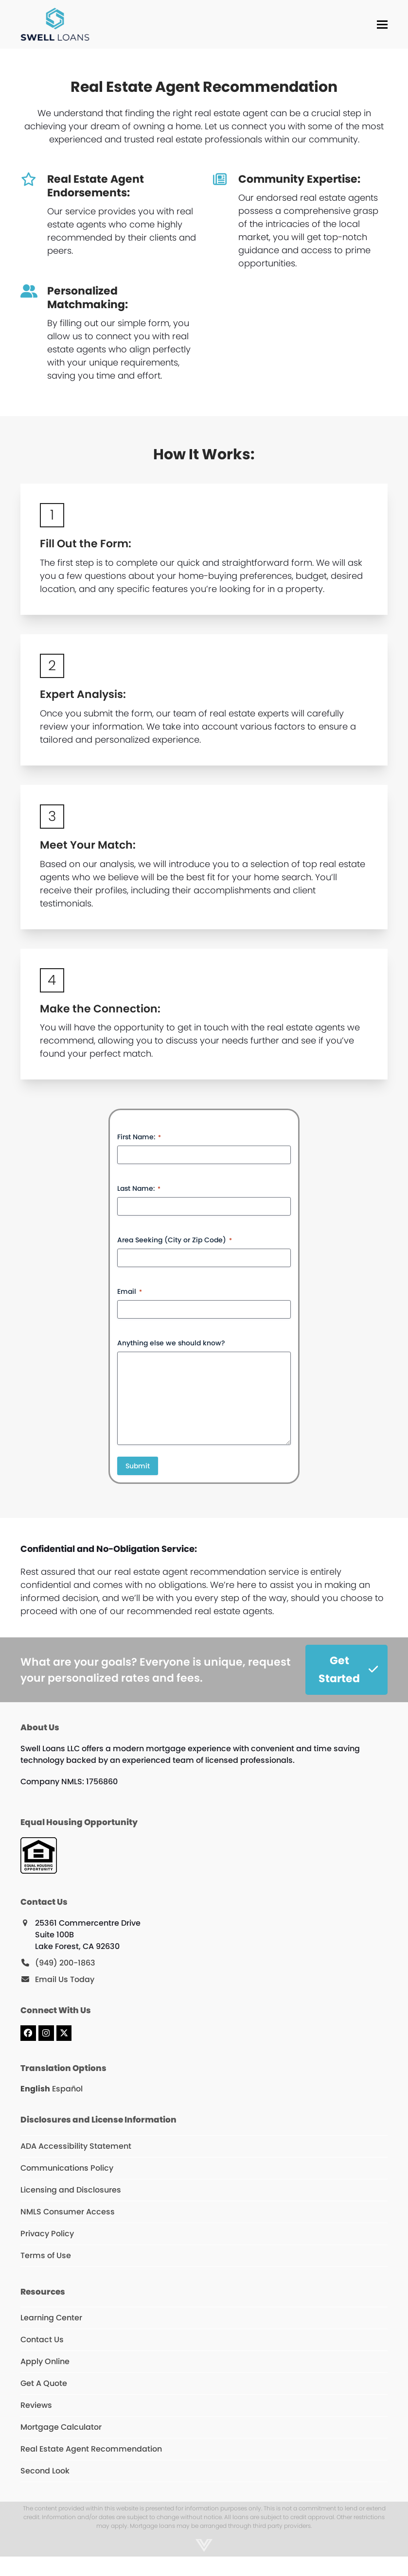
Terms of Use (45, 2255)
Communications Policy (66, 2168)
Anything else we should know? (171, 1343)
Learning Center (51, 2317)
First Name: (139, 1137)
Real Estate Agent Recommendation (91, 2448)
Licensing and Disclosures (70, 2189)
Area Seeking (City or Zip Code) (174, 1240)
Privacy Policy (47, 2233)
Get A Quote (43, 2383)
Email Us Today (64, 1979)
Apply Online (45, 2361)
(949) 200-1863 (65, 1962)
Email (129, 1291)
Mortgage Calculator (61, 2427)
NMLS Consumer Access (67, 2211)
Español (67, 2088)
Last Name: (138, 1188)
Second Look (45, 2470)
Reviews (36, 2405)
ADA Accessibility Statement (75, 2146)
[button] (382, 24)
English (35, 2088)
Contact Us (42, 2339)
